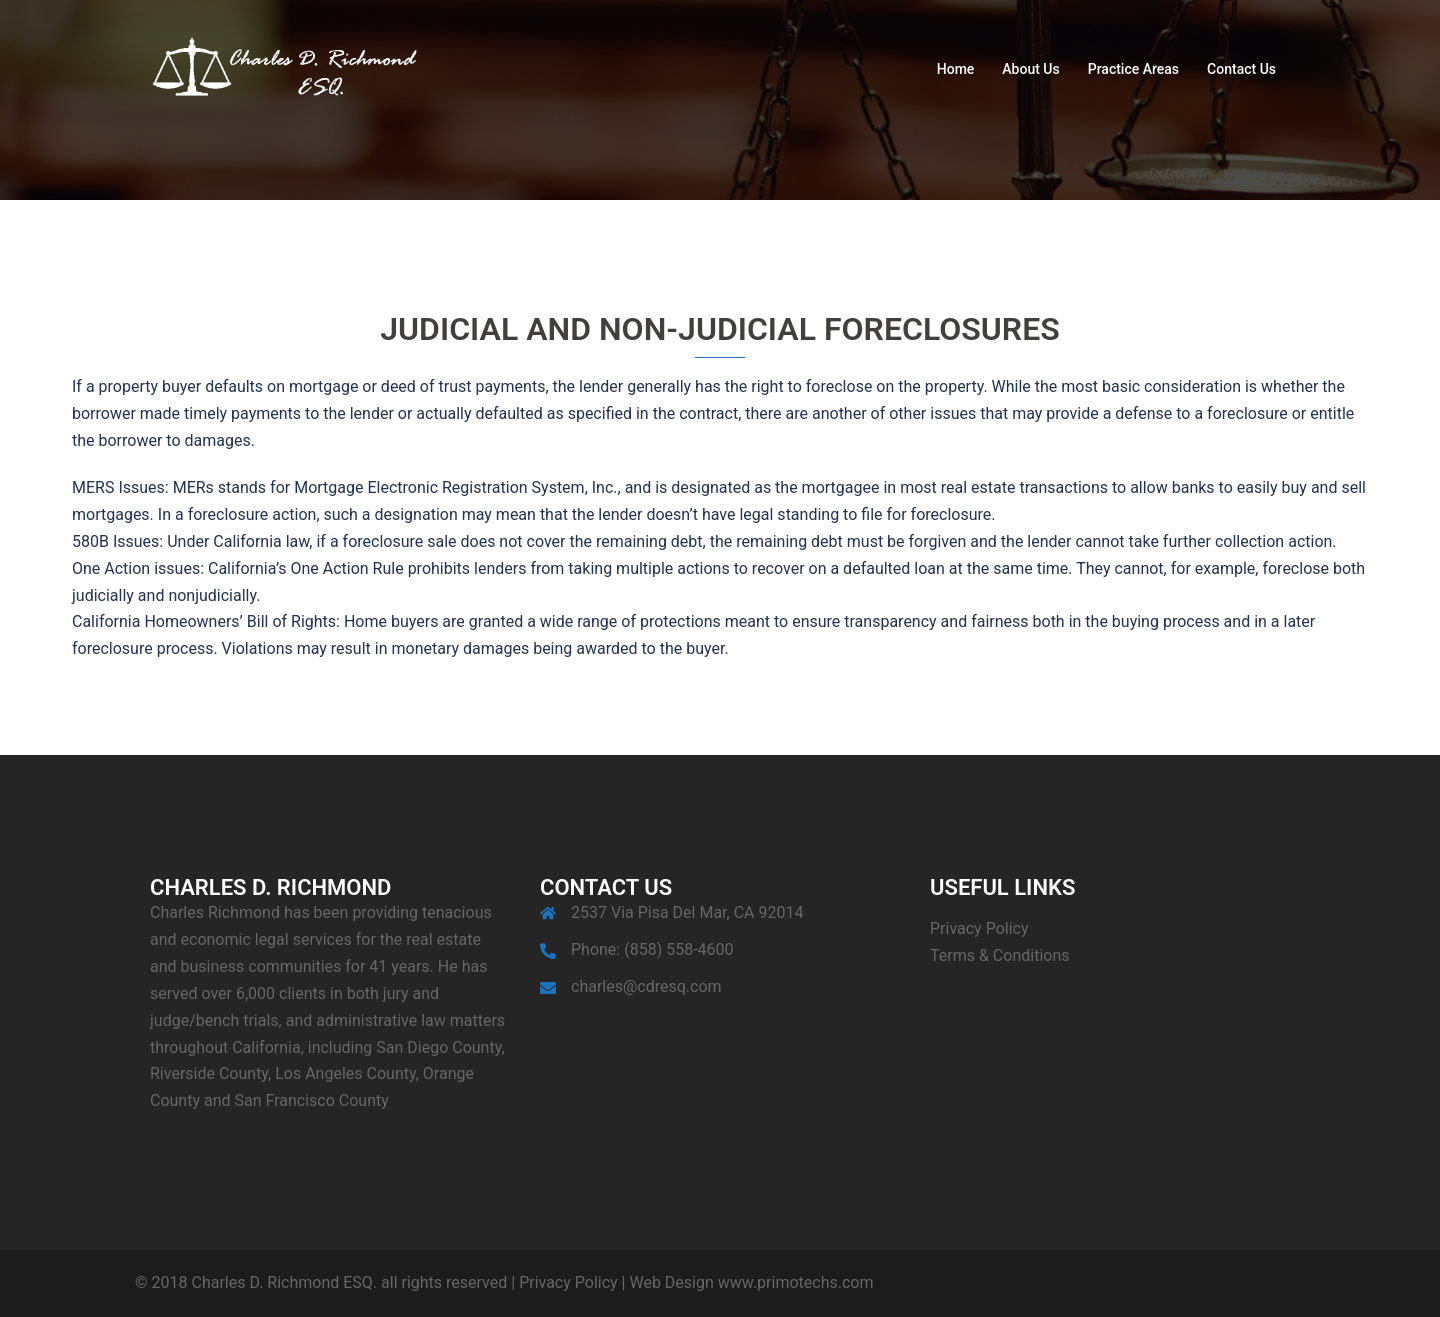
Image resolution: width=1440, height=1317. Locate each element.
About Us (1030, 69)
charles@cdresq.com (646, 986)
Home (956, 69)
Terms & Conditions (1000, 955)
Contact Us (1241, 69)
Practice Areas (1133, 69)
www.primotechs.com (794, 1282)
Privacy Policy (979, 928)
